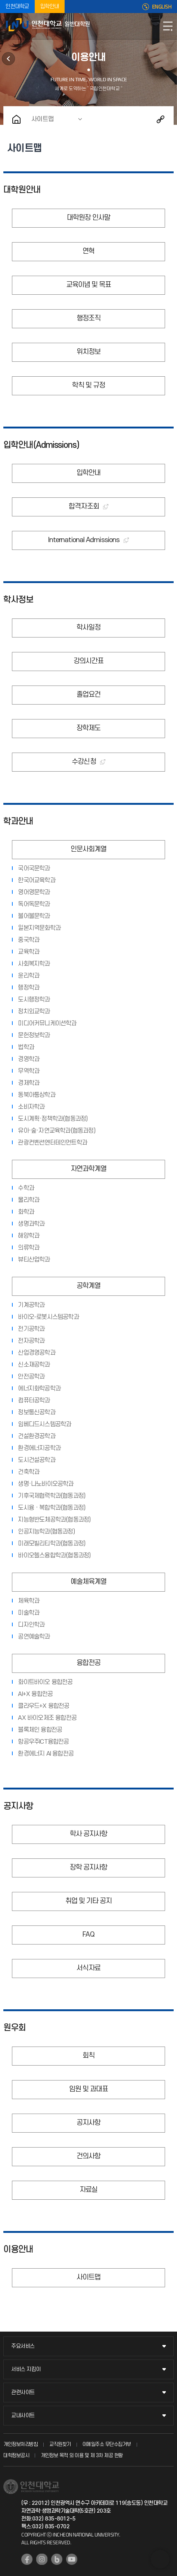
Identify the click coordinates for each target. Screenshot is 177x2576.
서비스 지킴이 (26, 2369)
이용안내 (18, 2249)
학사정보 (18, 600)
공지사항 (18, 1806)
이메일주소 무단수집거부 (107, 2444)
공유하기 (160, 119)
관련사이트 (23, 2392)
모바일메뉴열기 (167, 26)
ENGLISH (162, 6)
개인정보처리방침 (20, 2444)
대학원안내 (22, 190)
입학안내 (49, 6)
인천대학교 (17, 6)
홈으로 (16, 119)
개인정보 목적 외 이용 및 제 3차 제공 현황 (82, 2455)
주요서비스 (23, 2346)
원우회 (8, 58)
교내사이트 (23, 2415)
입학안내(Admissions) (41, 445)
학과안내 (18, 821)
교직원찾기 (60, 2444)
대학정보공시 (16, 2455)
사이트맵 (42, 119)
